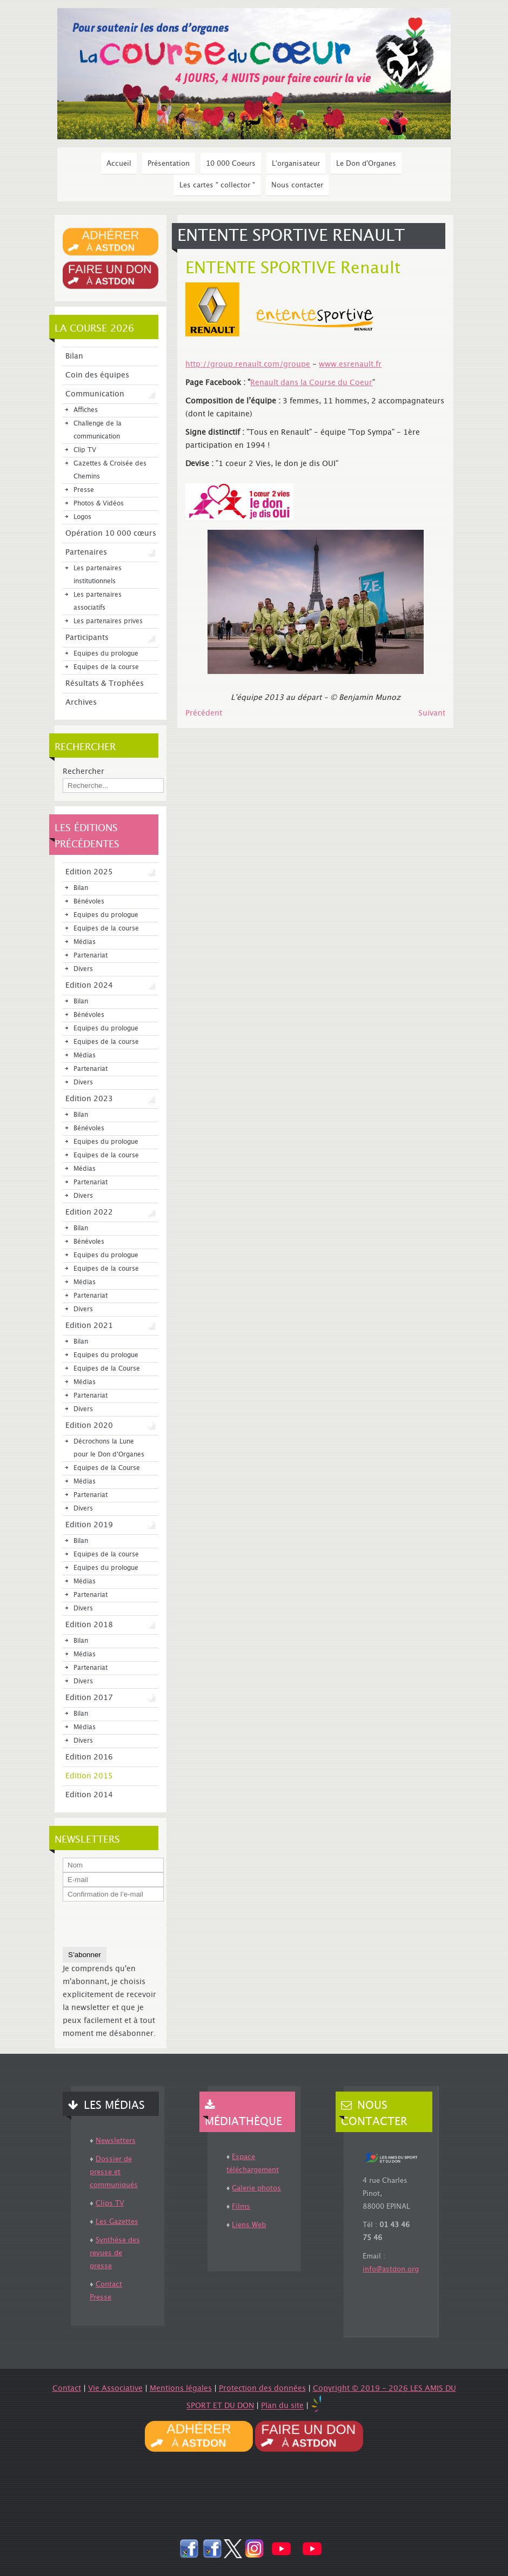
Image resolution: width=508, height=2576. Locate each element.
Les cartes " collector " (217, 185)
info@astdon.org (391, 2269)
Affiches (85, 410)
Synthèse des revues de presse (115, 2253)
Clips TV (110, 2203)
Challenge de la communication (97, 430)
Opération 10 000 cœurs (110, 533)
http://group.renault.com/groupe (247, 364)
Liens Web (249, 2225)
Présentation (169, 163)
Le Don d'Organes (366, 163)
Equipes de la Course (106, 1368)
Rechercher (83, 771)
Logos (82, 517)
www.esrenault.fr (350, 364)
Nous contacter (297, 185)
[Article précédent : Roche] (203, 713)
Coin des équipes (97, 375)
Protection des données (262, 2388)
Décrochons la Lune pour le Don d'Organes (108, 1448)
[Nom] (113, 1865)
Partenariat (90, 955)
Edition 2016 (89, 1757)
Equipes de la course (106, 667)
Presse (83, 490)
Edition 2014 (89, 1795)
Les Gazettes (117, 2222)
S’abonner (84, 1955)
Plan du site (282, 2406)
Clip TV (84, 450)
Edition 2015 (89, 1776)
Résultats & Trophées (104, 683)
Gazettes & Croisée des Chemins (109, 470)
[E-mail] (113, 1879)
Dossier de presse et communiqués (114, 2172)
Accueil (118, 163)
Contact (66, 2388)
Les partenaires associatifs (97, 601)
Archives (81, 702)
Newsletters (116, 2141)
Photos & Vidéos (98, 503)
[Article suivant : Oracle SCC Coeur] (431, 713)
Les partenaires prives (108, 621)
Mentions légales (181, 2388)
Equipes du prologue (105, 653)
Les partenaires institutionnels (97, 575)
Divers (83, 969)
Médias (84, 942)
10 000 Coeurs (231, 163)
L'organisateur (296, 163)
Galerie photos (256, 2188)
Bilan (74, 356)
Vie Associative (115, 2388)
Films (241, 2206)
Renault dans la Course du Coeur (311, 382)
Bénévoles (88, 901)
